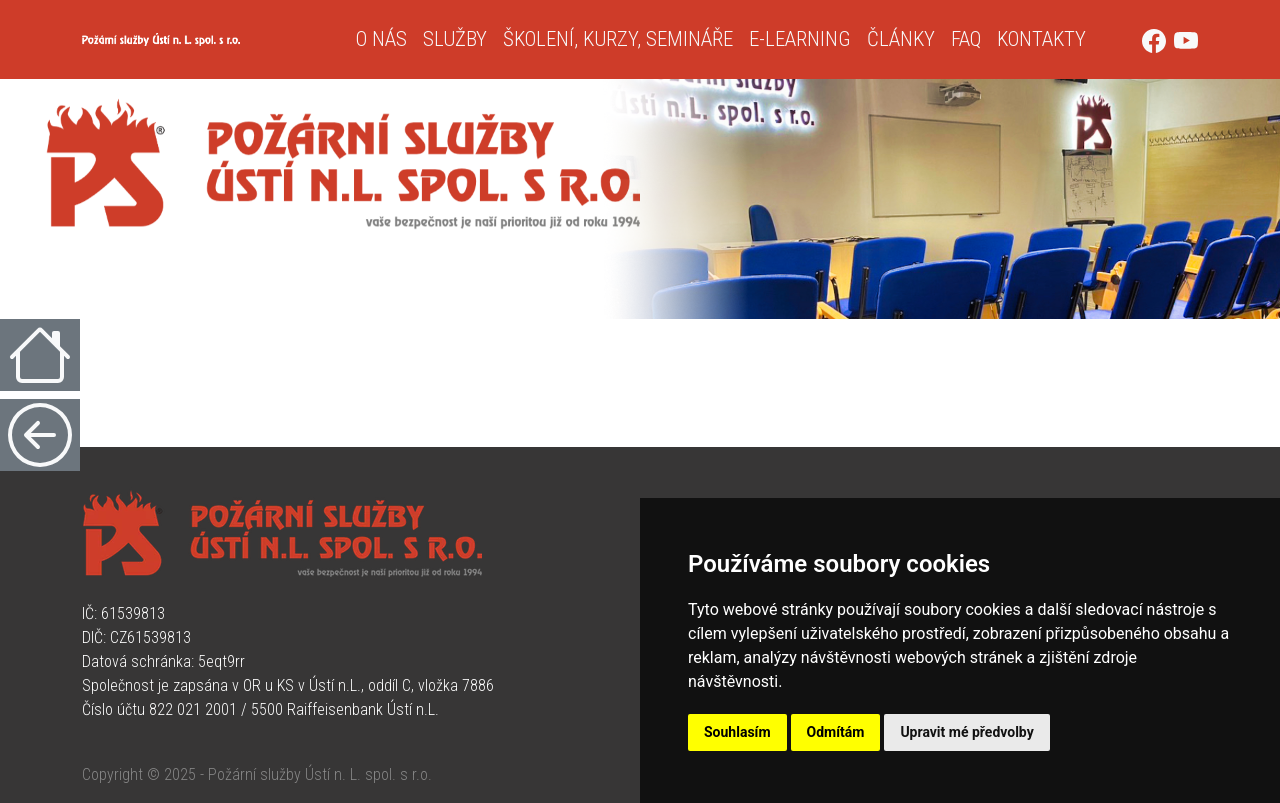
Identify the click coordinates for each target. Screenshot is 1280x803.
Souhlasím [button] (737, 732)
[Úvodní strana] (211, 39)
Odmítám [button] (836, 732)
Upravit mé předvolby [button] (966, 732)
